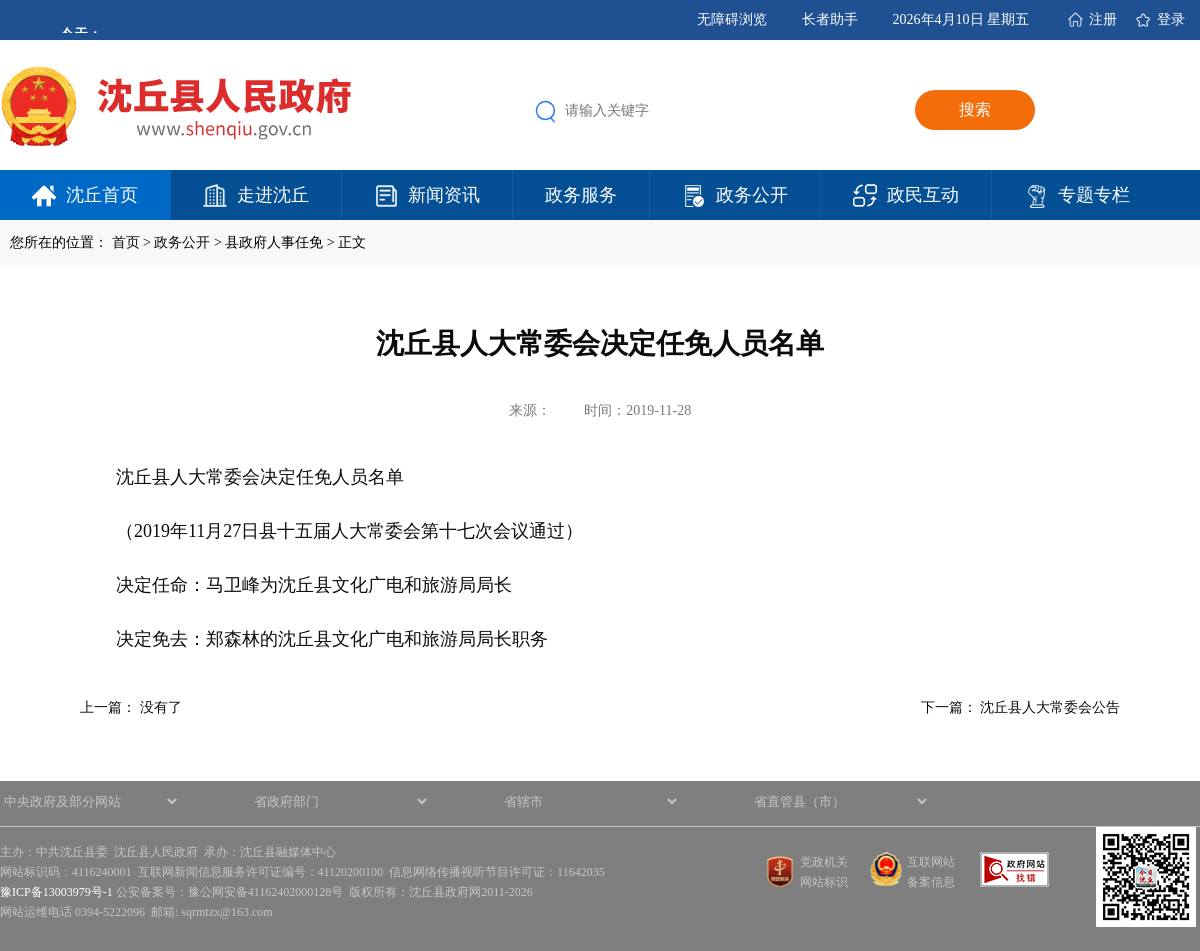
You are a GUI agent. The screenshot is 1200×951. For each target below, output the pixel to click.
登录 (1171, 19)
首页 (126, 242)
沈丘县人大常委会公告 (1050, 707)
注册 (1103, 19)
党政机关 (824, 862)
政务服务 (581, 195)
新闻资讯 (444, 195)
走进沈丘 (273, 195)
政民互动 (923, 195)
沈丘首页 (102, 195)
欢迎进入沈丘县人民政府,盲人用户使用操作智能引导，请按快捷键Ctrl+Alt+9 (0, 0)
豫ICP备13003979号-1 (56, 892)
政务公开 (752, 195)
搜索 (975, 109)
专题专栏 (1094, 195)
